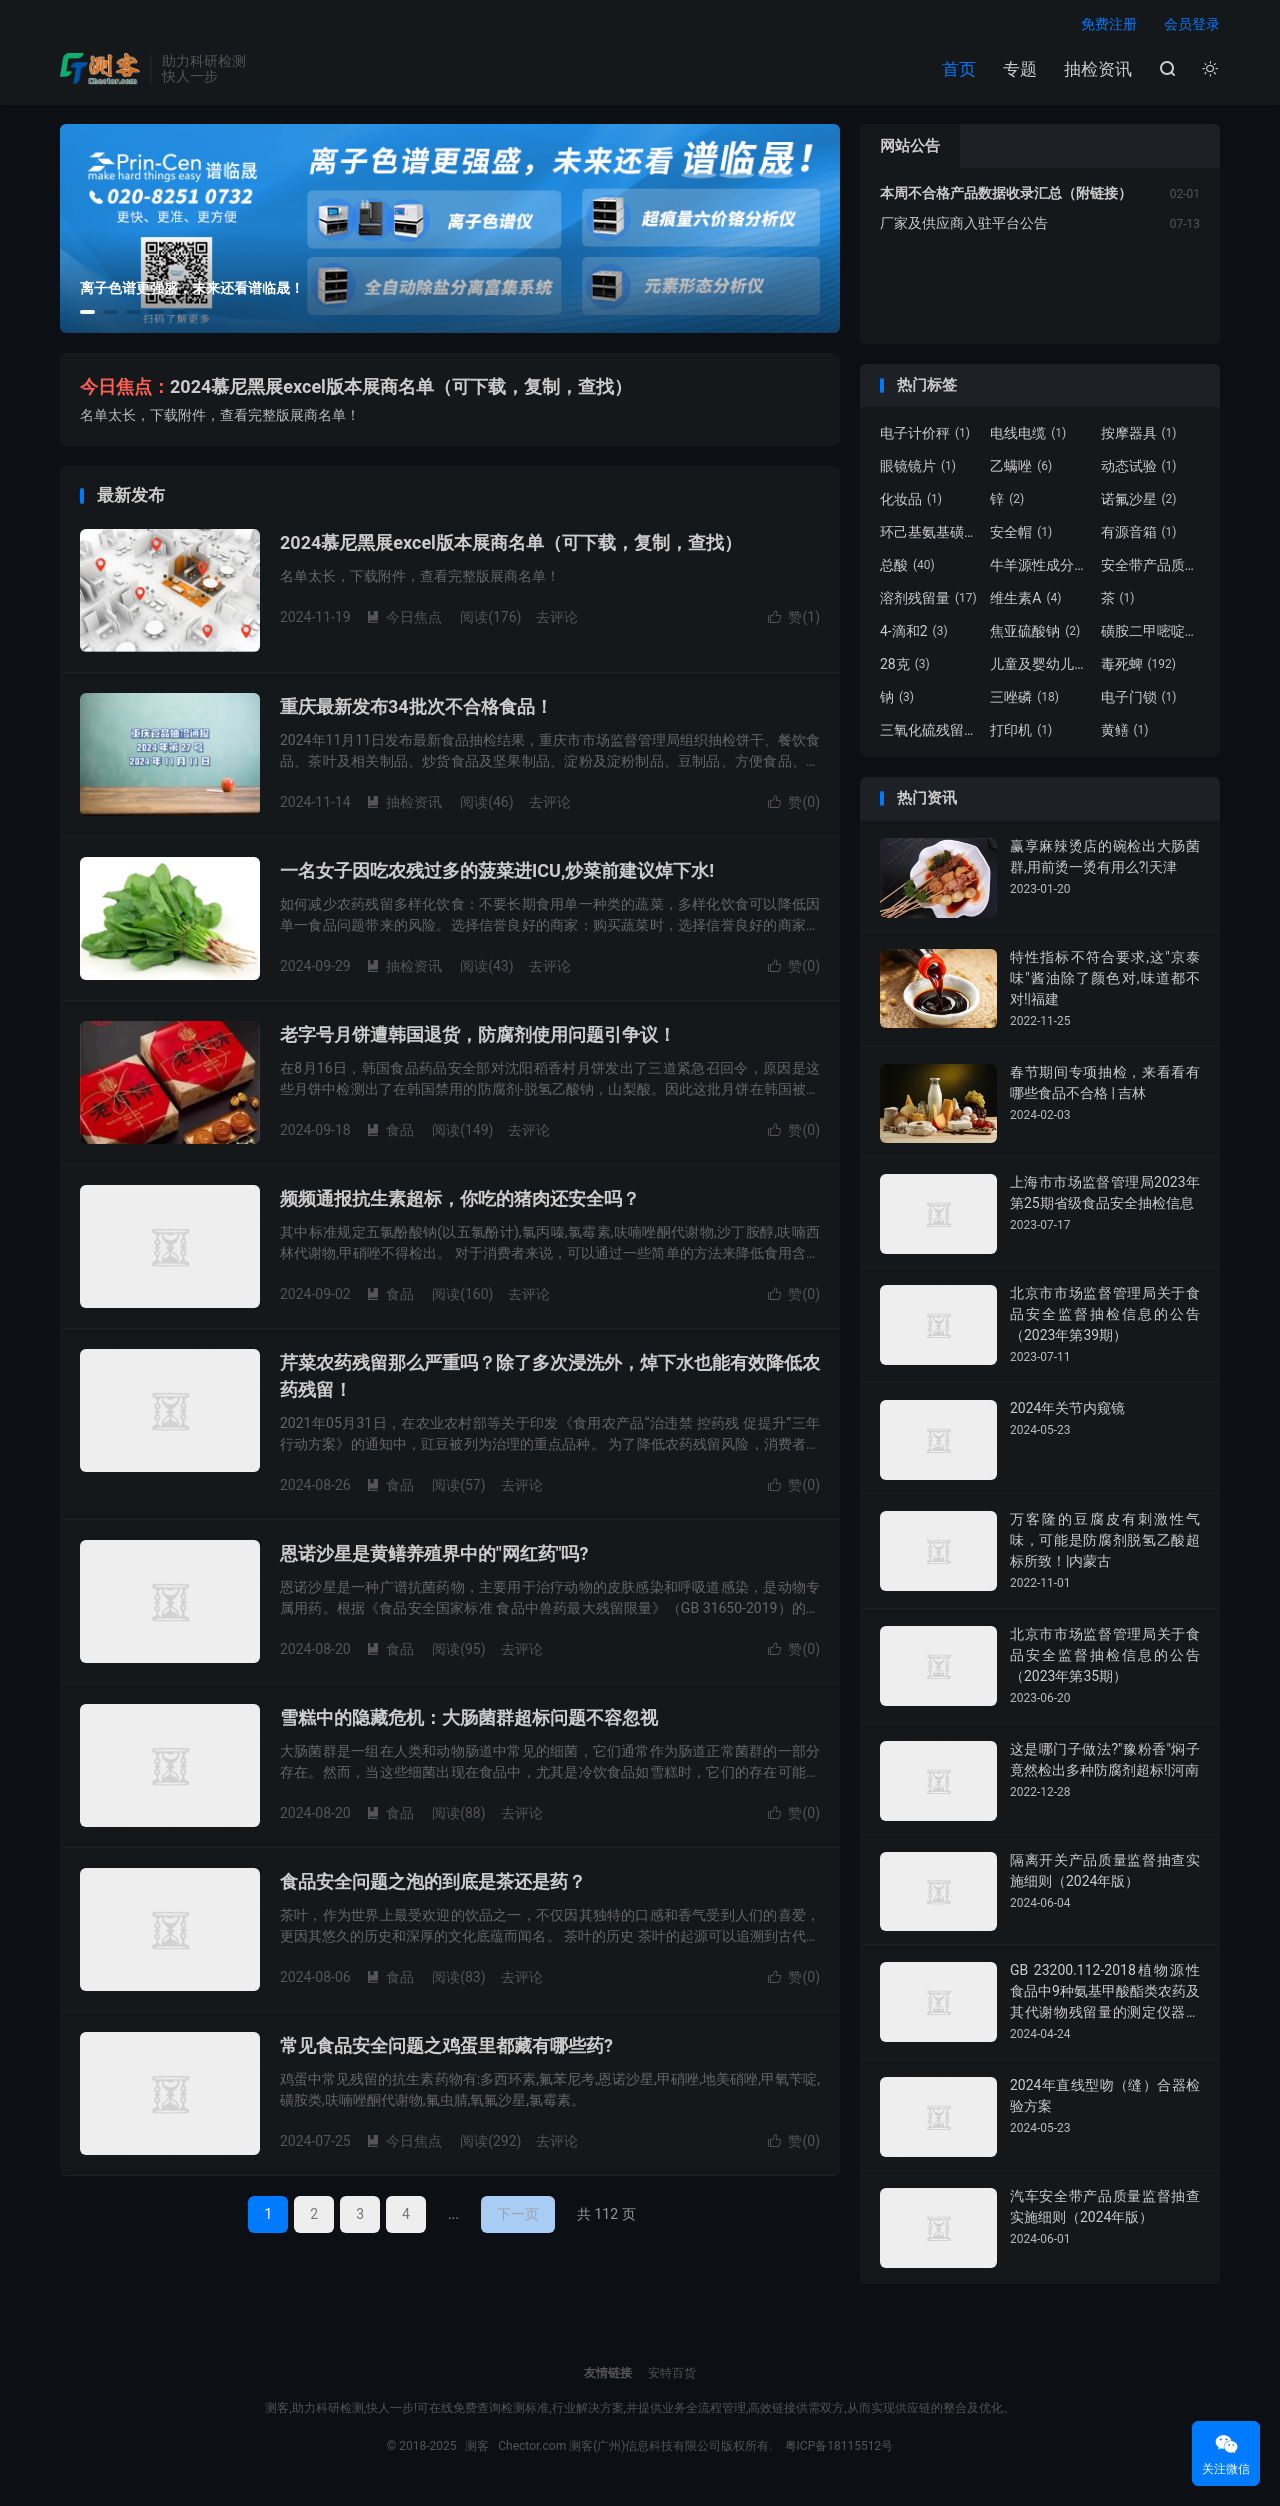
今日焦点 (404, 620)
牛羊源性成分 (1040, 569)
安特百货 (672, 2377)
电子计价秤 (925, 437)
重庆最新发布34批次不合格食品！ (416, 709)
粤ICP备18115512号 (839, 2450)
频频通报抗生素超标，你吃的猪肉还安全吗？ (460, 1201)
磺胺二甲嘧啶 (1151, 635)
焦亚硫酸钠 (1035, 635)
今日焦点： (125, 390)
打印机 (1021, 734)
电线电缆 (1028, 437)
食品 (390, 1133)
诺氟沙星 (1139, 503)
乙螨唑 (1021, 470)
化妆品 (911, 503)
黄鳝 (1125, 734)
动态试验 (1139, 470)
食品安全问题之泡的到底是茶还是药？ (433, 1884)
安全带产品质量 (1151, 569)
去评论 (557, 620)
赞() (794, 620)
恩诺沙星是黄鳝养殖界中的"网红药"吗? (434, 1556)
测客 (100, 71)
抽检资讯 (1098, 71)
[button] (87, 316)
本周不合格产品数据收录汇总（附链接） (1006, 197)
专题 (1020, 71)
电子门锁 (1139, 701)
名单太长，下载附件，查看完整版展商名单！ (220, 419)
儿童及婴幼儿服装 (1040, 668)
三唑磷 (1024, 701)
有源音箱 (1139, 536)
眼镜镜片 (918, 470)
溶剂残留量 (928, 602)
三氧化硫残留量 (930, 734)
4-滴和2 (914, 635)
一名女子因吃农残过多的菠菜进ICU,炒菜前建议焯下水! (497, 873)
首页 (959, 71)
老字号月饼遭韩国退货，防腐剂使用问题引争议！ (478, 1037)
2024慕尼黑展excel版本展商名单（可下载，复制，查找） (401, 390)
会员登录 (1192, 26)
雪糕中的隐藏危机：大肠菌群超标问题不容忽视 (469, 1720)
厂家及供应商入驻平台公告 (964, 227)
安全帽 (1021, 536)
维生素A (1025, 602)
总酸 (907, 569)
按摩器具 (1139, 437)
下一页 (518, 2217)
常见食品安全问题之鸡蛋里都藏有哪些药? (446, 2048)
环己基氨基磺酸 (930, 536)
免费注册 (1109, 26)
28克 (905, 668)
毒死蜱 (1139, 668)
